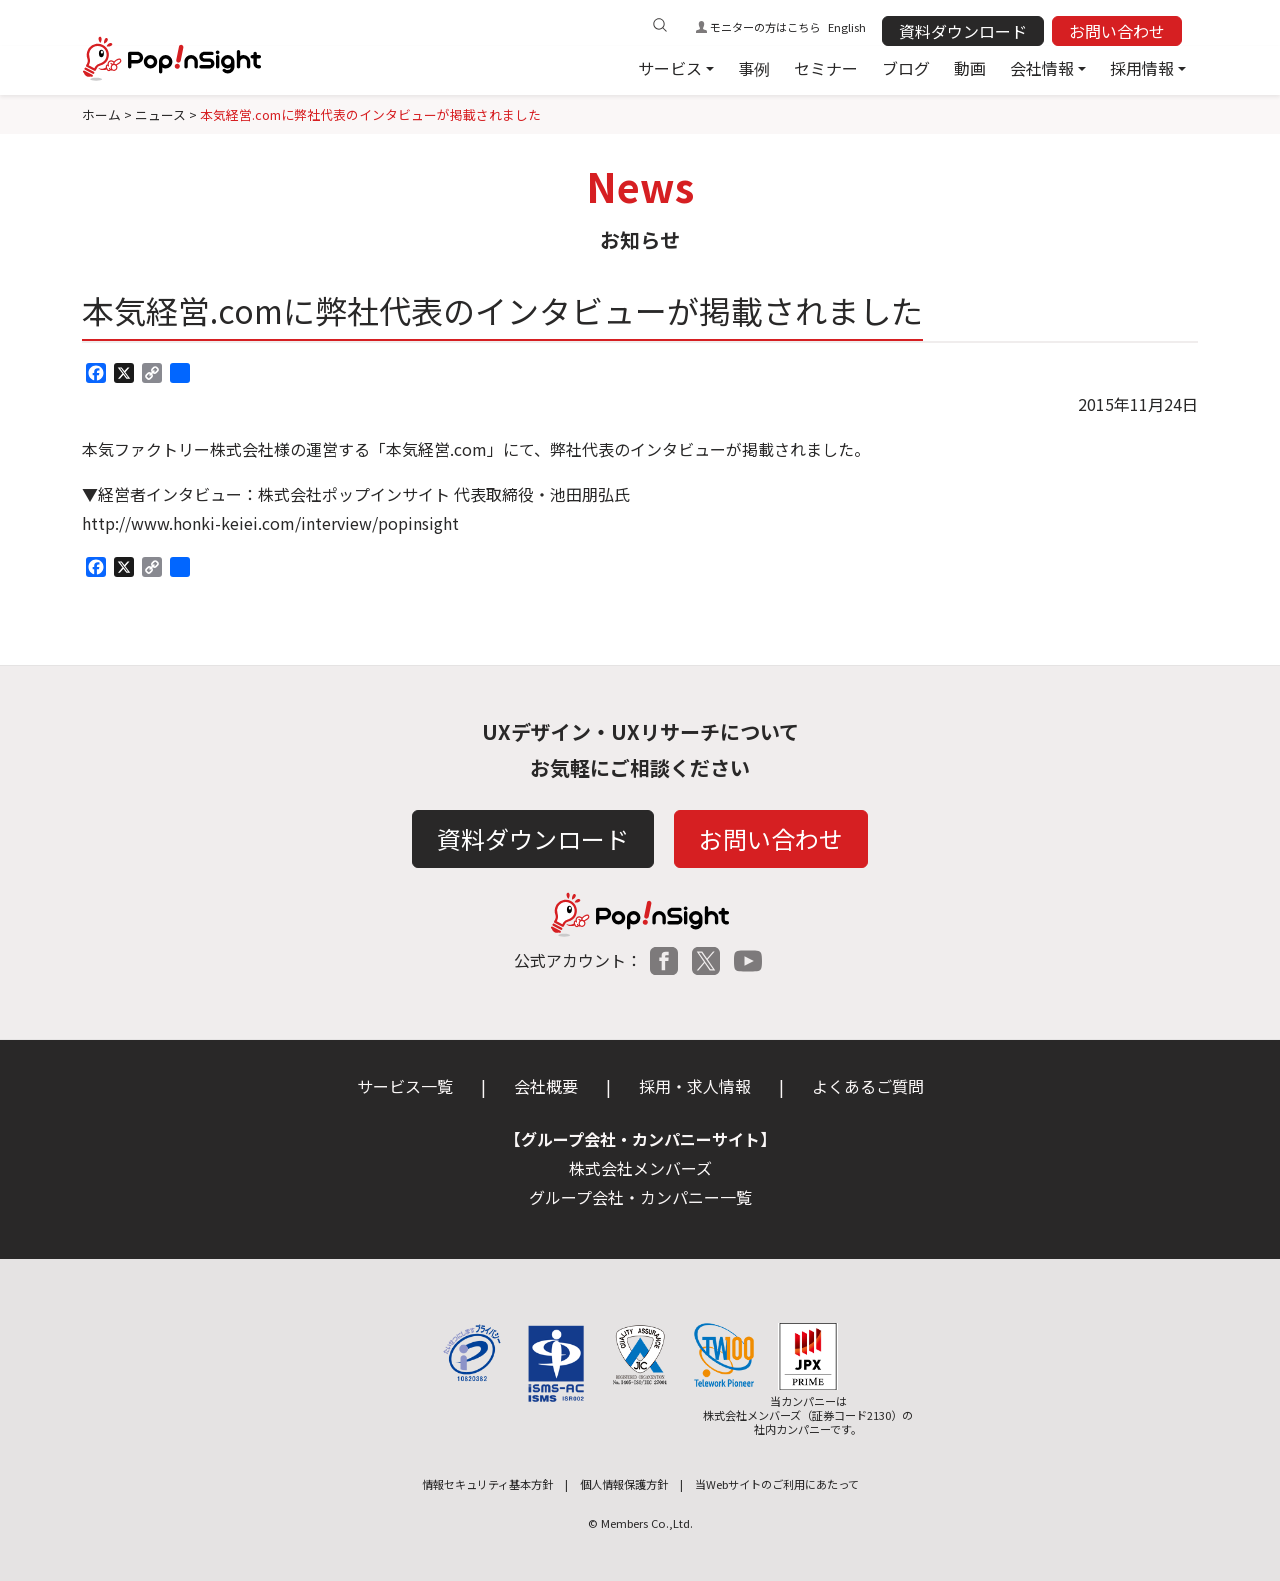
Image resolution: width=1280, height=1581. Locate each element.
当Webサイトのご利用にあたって (777, 1484)
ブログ (906, 68)
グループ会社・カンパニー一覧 (640, 1197)
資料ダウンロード (963, 31)
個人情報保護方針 (624, 1484)
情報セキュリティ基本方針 (487, 1484)
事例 (754, 68)
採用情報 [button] (1142, 68)
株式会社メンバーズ (640, 1168)
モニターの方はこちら (765, 27)
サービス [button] (670, 68)
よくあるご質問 (868, 1086)
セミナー (826, 68)
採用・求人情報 (695, 1086)
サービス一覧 (405, 1086)
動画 (970, 68)
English (847, 27)
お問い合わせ (1117, 31)
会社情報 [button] (1042, 68)
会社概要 (546, 1086)
